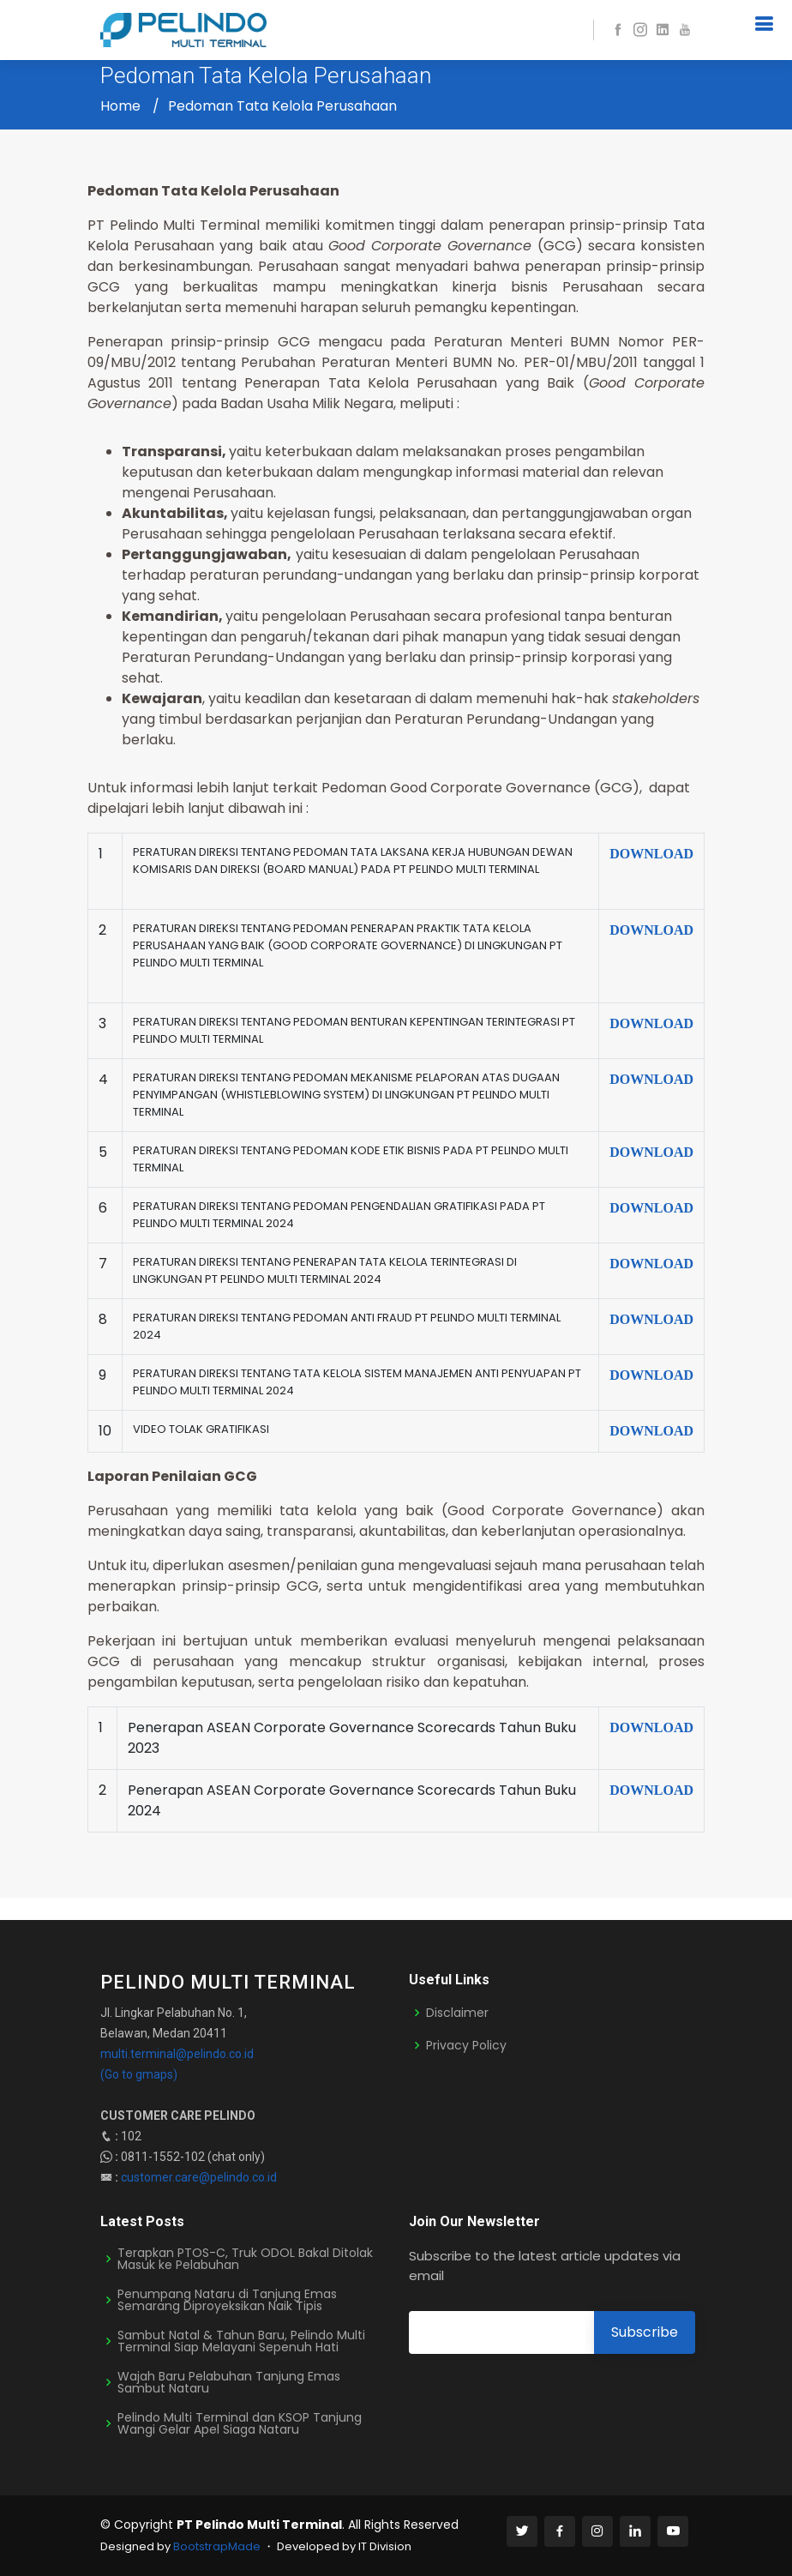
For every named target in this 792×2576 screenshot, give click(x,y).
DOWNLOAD (651, 853)
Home (120, 106)
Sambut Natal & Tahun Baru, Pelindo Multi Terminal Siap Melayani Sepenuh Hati (241, 2341)
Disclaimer (457, 2013)
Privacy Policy (466, 2045)
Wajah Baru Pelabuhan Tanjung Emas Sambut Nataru (228, 2382)
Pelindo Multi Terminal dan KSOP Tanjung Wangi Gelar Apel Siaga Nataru (239, 2423)
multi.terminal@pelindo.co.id (177, 2054)
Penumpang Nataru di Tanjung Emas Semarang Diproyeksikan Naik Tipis (227, 2300)
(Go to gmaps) (138, 2074)
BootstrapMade (217, 2546)
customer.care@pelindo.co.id (199, 2177)
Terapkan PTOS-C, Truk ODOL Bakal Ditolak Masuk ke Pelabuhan (245, 2259)
